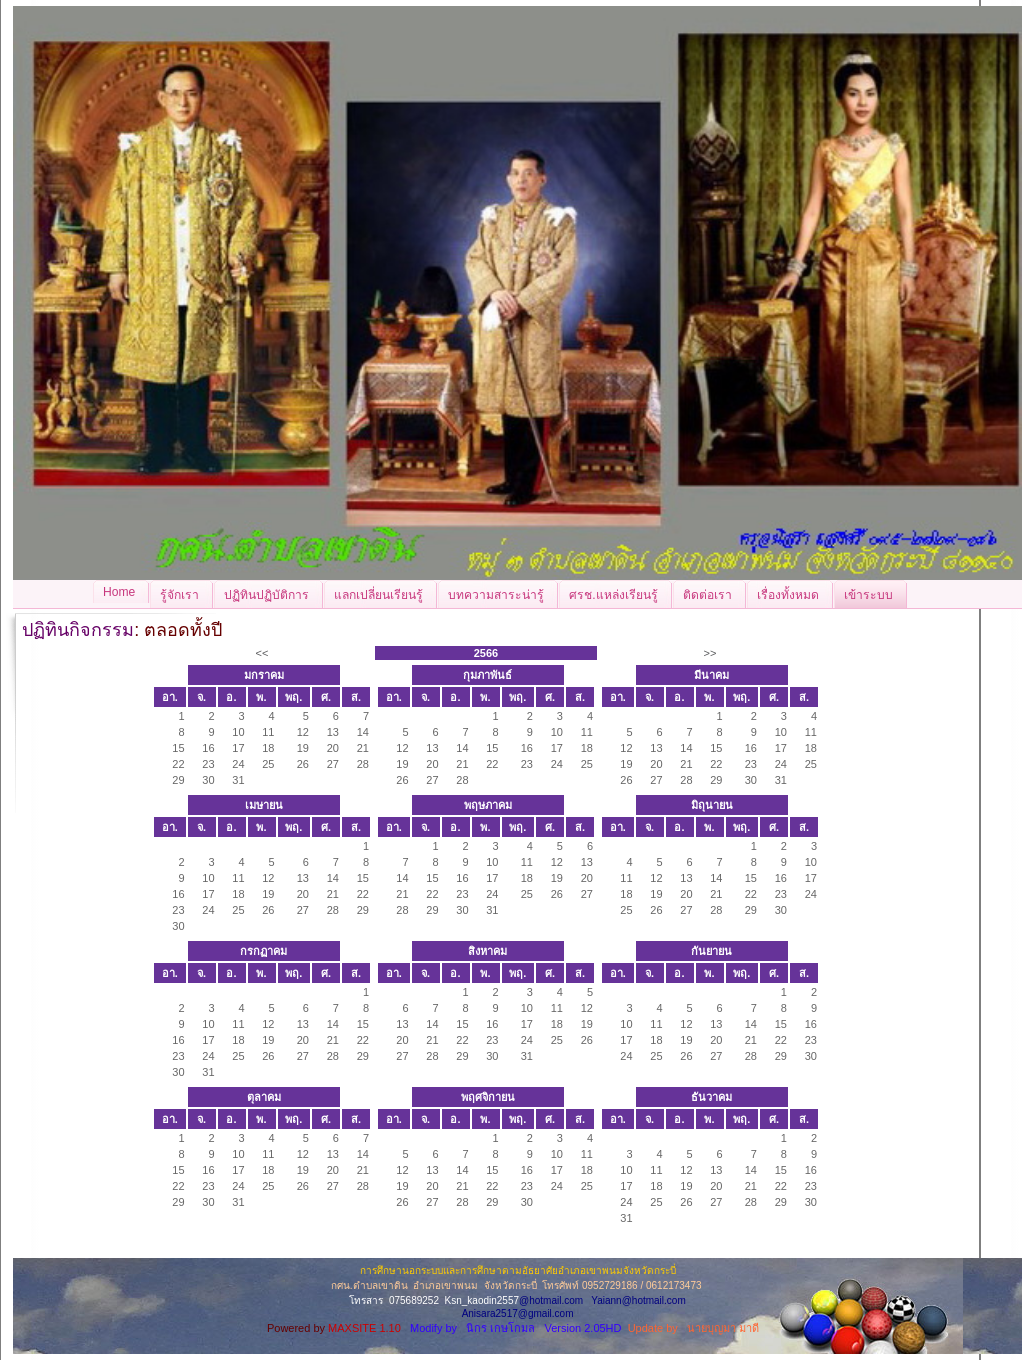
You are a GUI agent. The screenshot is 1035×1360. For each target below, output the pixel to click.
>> (710, 653)
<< (262, 653)
